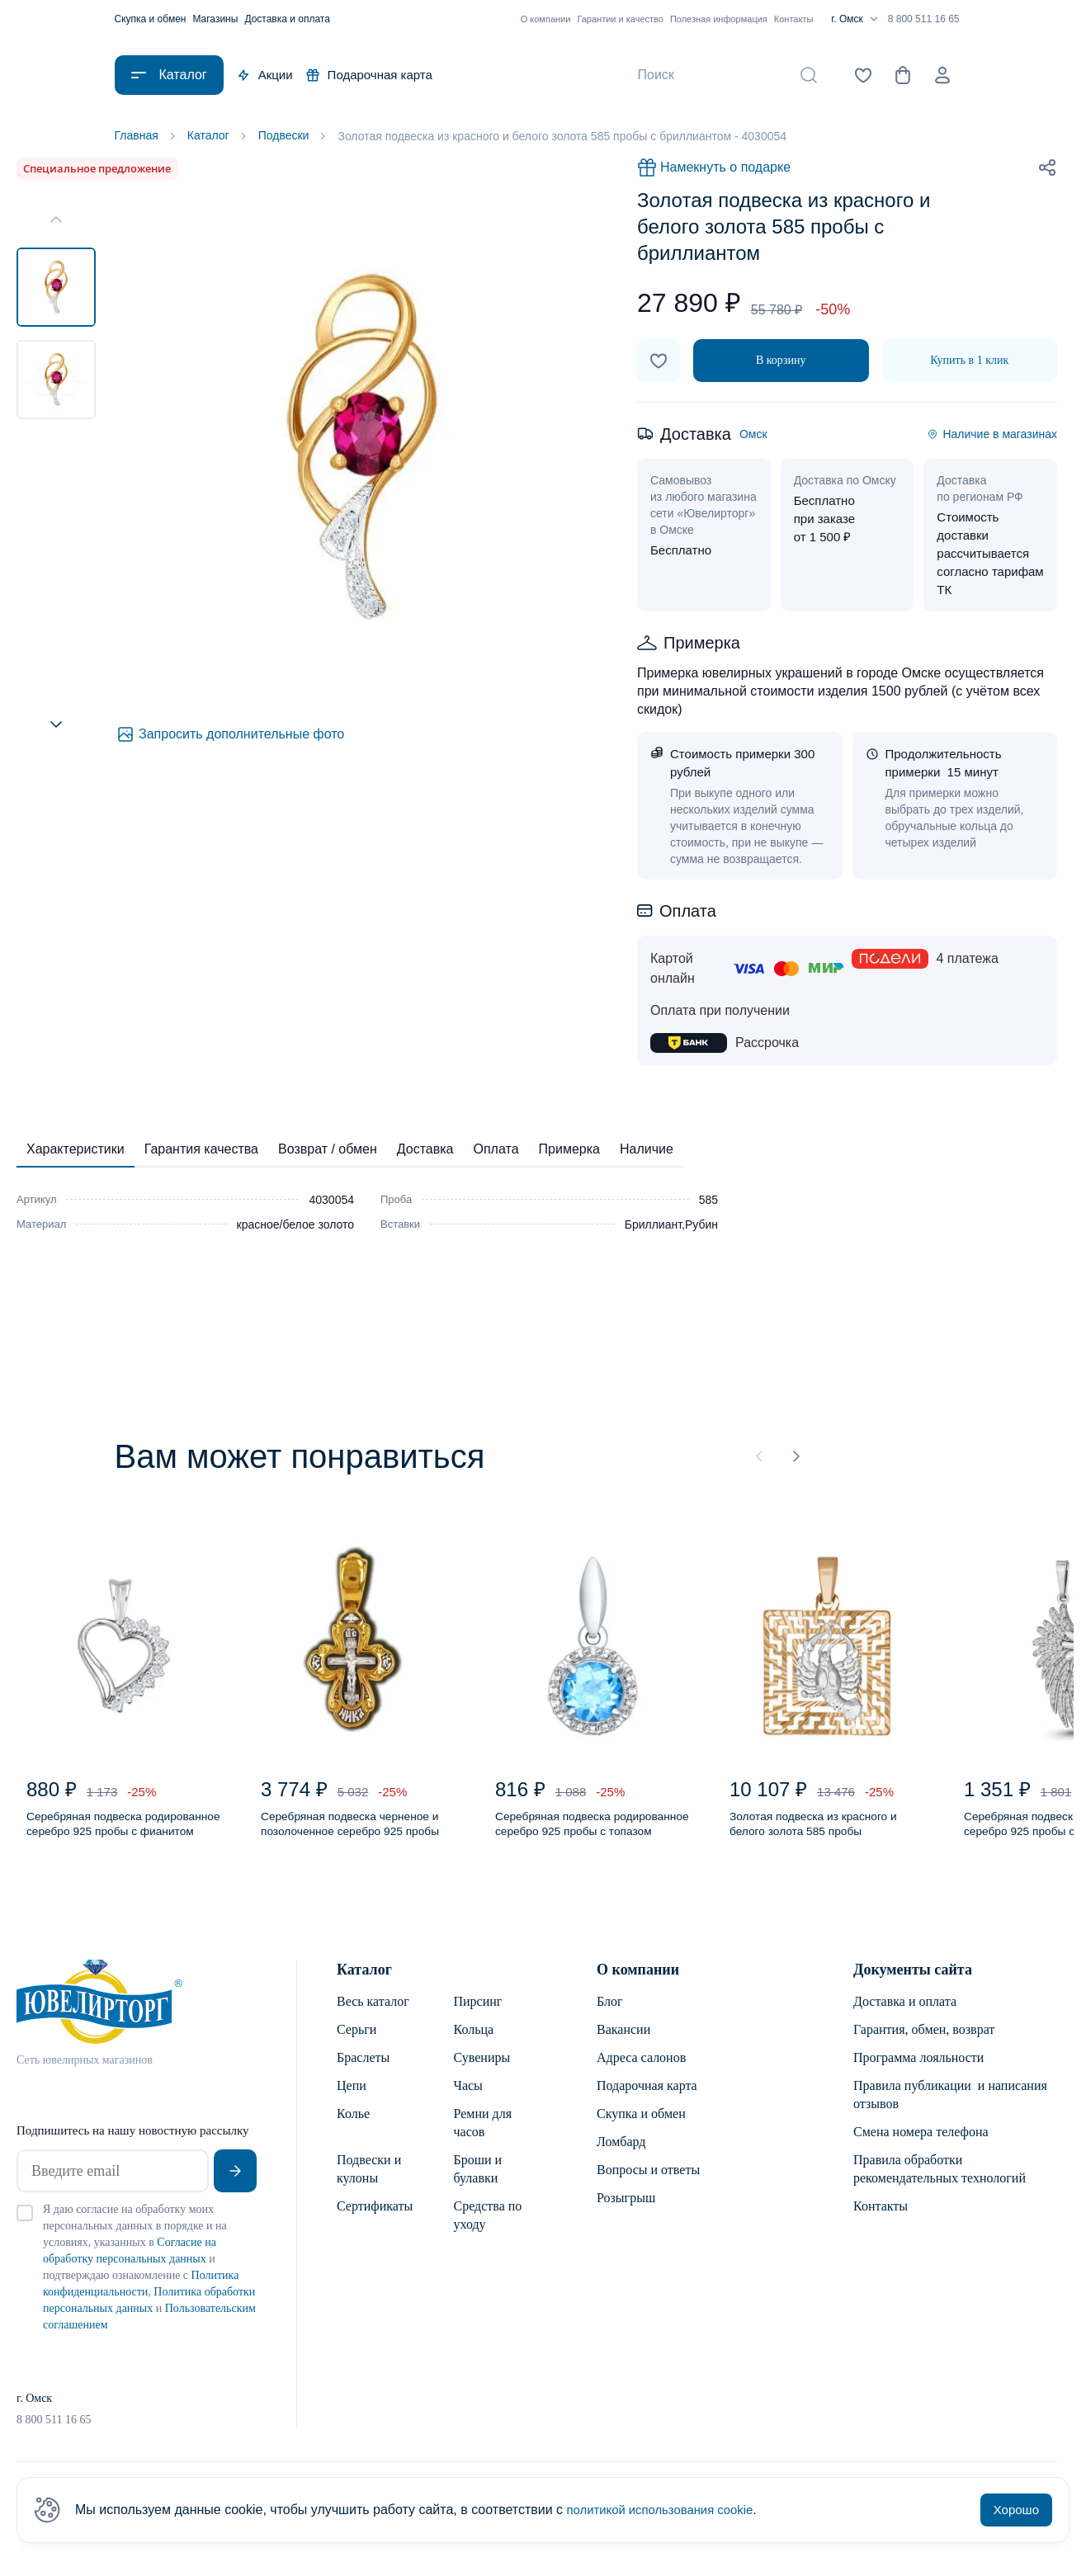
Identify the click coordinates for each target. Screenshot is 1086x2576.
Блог (610, 2013)
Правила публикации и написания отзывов (950, 2106)
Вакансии (623, 2041)
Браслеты (363, 2069)
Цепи (351, 2097)
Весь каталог (373, 2013)
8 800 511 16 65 (924, 19)
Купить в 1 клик (969, 362)
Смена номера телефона (921, 2143)
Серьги (356, 2041)
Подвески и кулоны (369, 2180)
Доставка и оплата (287, 19)
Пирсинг (478, 2013)
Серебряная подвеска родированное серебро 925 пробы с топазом (579, 1833)
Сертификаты (375, 2217)
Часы (468, 2097)
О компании (546, 19)
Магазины (215, 19)
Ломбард (621, 2153)
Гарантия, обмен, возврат (923, 2041)
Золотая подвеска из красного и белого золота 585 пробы (822, 1832)
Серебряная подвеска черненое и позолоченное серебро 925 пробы (340, 1833)
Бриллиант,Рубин (671, 1226)
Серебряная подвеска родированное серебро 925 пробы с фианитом (110, 1833)
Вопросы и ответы (648, 2181)
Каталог (364, 1981)
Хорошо (1016, 2510)
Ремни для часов (483, 2134)
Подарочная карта (369, 75)
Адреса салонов (641, 2069)
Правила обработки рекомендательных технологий (939, 2180)
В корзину (781, 362)
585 (708, 1201)
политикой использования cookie (667, 2510)
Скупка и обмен (151, 19)
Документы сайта (912, 1981)
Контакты (794, 19)
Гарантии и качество (620, 19)
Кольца (474, 2041)
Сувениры (482, 2069)
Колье (353, 2125)
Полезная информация (718, 19)
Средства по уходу (488, 2226)
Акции (265, 75)
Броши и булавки (478, 2180)
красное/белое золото (295, 1226)
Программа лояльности (918, 2069)
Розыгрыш (626, 2209)
